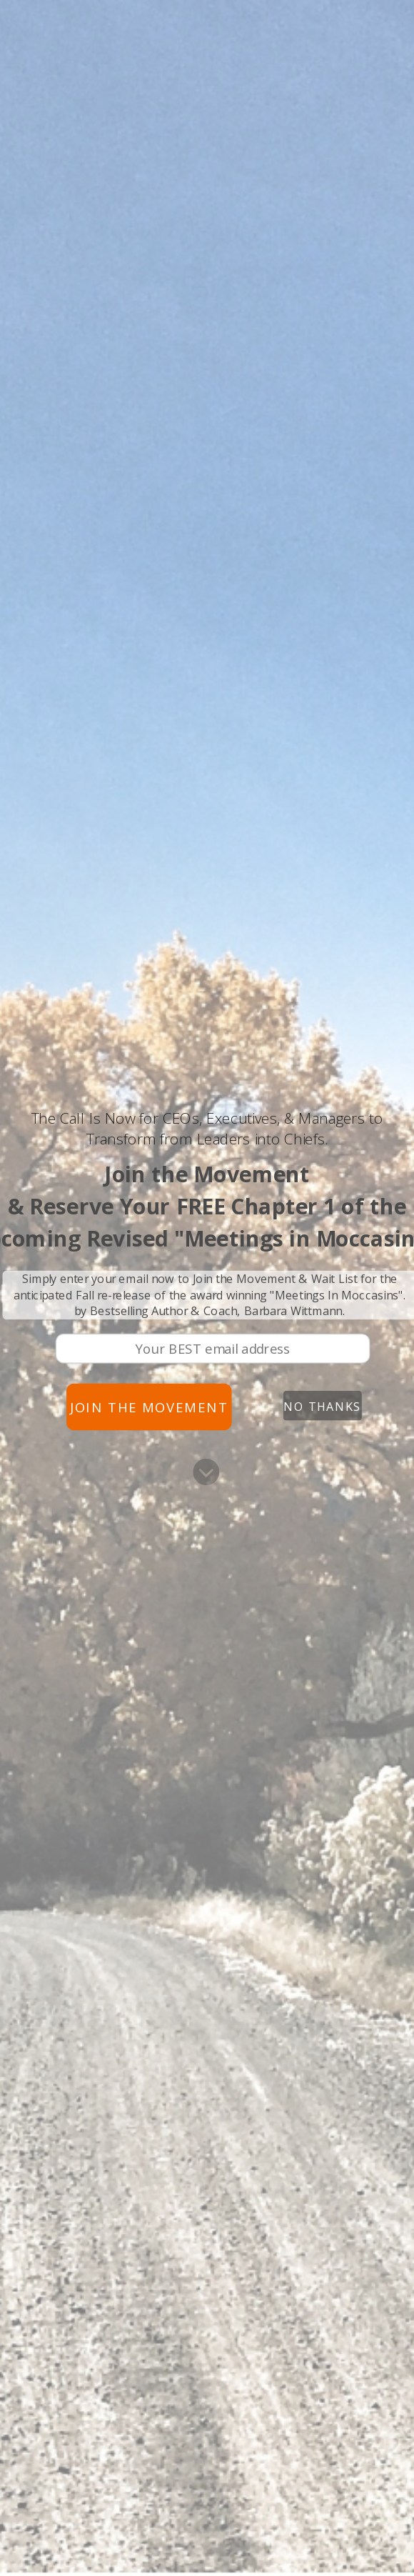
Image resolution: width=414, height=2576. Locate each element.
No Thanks (322, 1406)
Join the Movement (149, 1407)
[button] (206, 1128)
